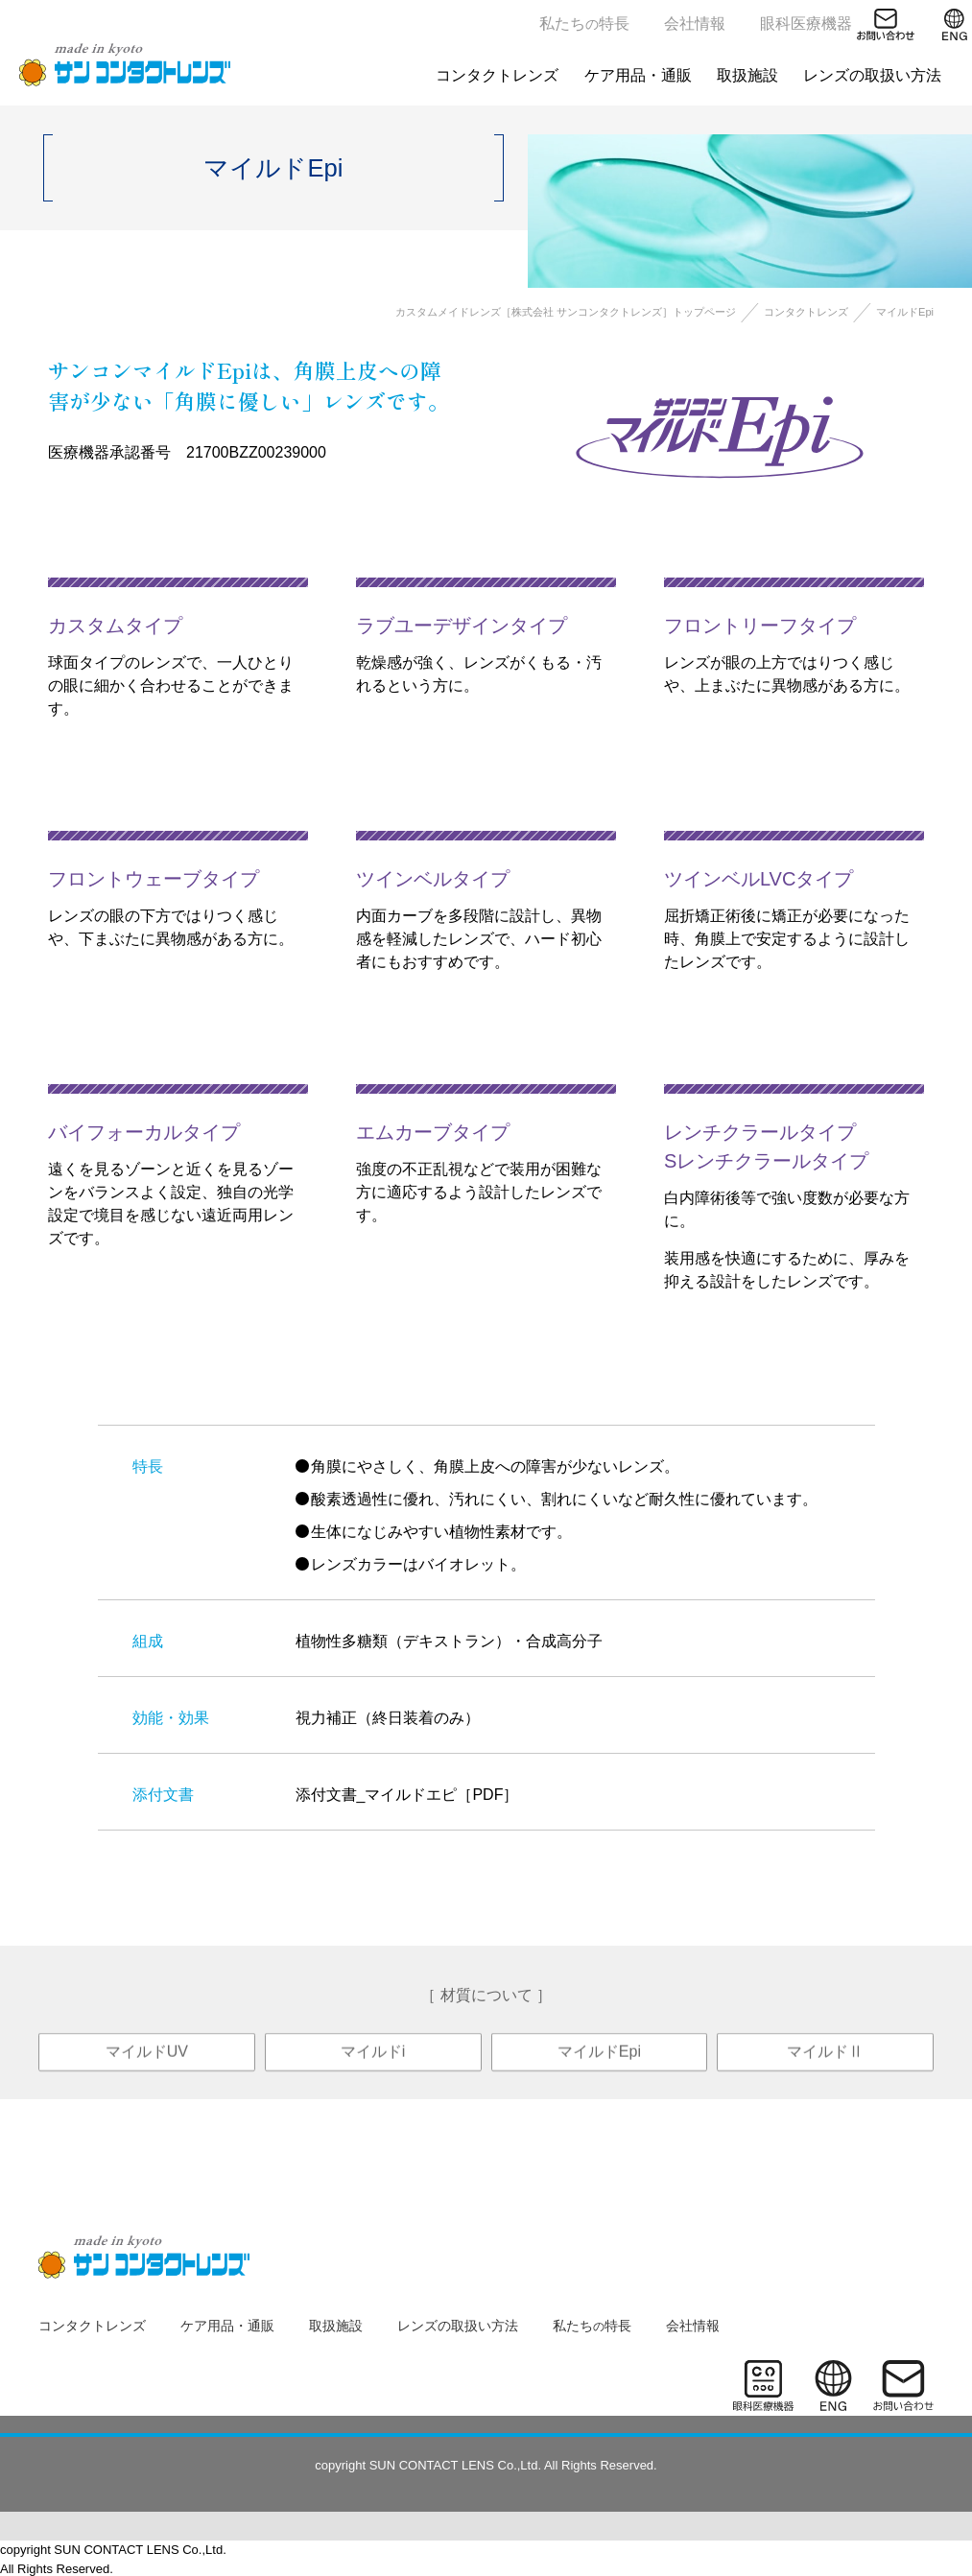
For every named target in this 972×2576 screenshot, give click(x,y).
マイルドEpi (599, 2070)
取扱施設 (747, 75)
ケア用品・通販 (638, 75)
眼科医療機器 (806, 23)
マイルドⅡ (825, 2070)
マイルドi (373, 2070)
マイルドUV (147, 2070)
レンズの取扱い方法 (872, 75)
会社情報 (694, 23)
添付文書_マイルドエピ (377, 1794)
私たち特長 (584, 23)
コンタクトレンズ (498, 75)
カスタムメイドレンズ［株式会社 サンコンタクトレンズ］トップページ (565, 312)
